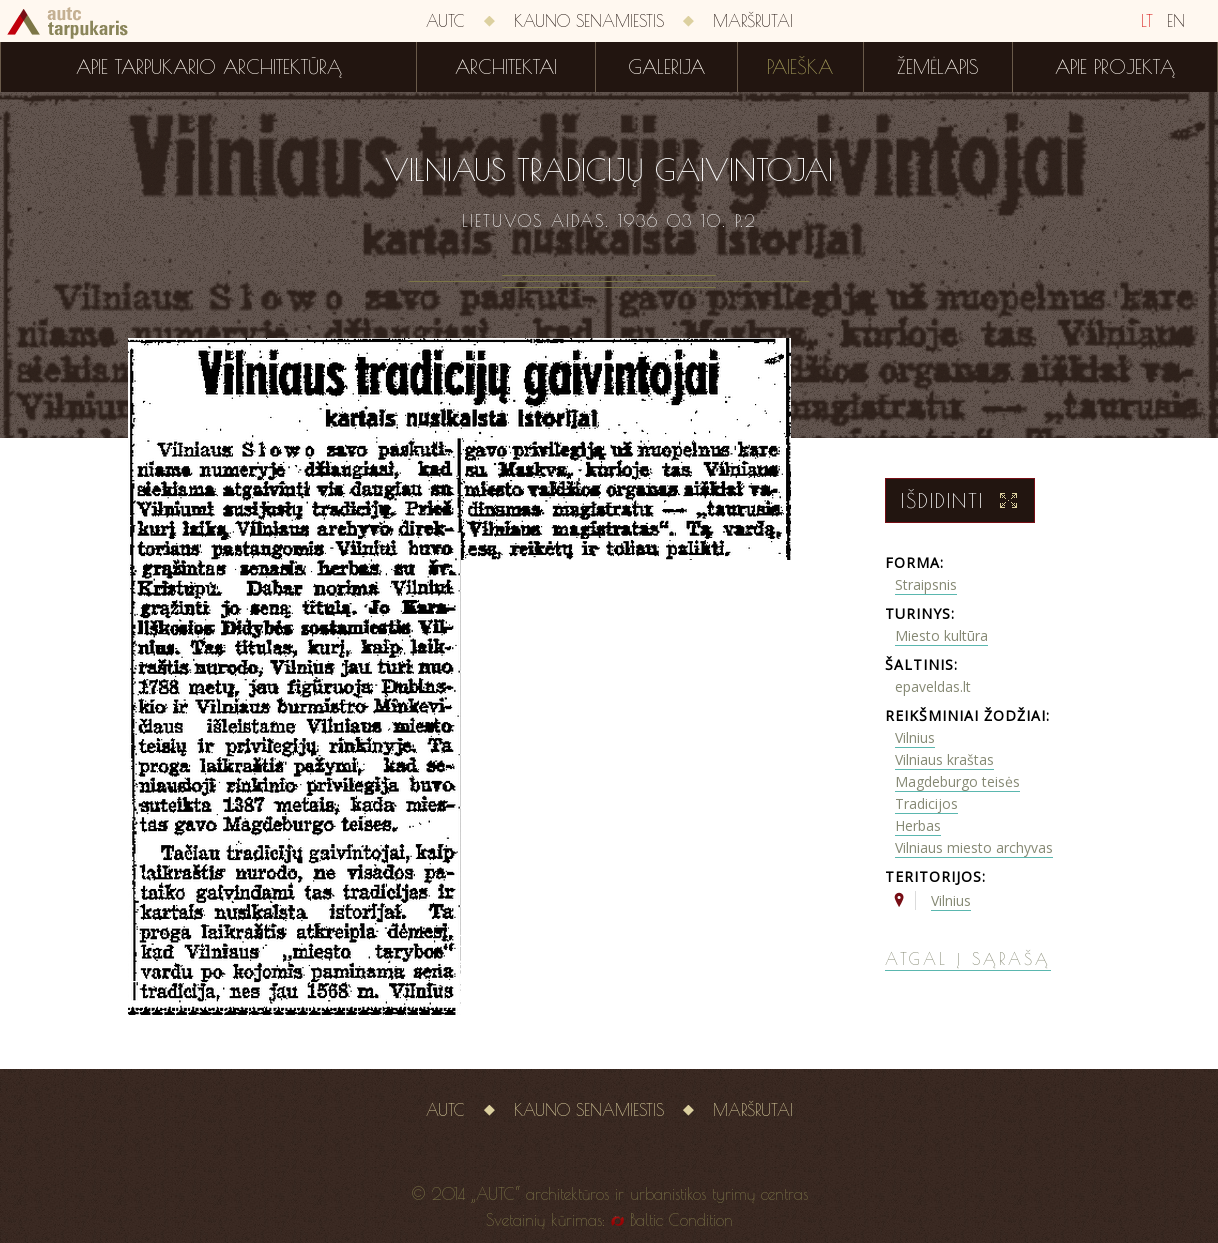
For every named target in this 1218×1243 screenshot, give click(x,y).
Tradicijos (926, 803)
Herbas (918, 825)
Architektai (506, 67)
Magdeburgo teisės (957, 781)
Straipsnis (926, 584)
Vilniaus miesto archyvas (974, 847)
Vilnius (915, 737)
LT (1147, 21)
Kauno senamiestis (589, 21)
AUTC (445, 21)
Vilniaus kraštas (944, 759)
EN (1176, 21)
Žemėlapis (938, 67)
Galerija (666, 67)
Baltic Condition (681, 1220)
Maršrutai (753, 21)
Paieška (800, 67)
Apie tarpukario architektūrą (209, 67)
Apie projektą (1115, 67)
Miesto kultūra (941, 635)
